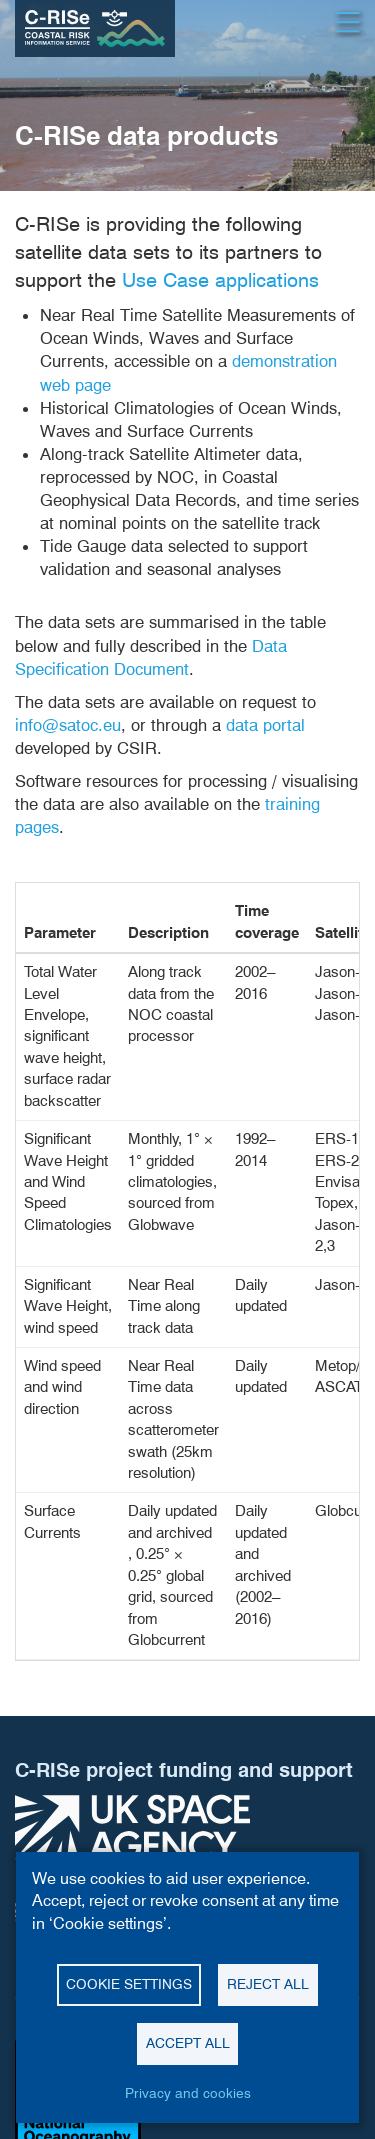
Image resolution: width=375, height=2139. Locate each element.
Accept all (188, 2043)
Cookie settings (129, 1984)
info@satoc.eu (68, 725)
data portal (265, 725)
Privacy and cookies (188, 2093)
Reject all (268, 1984)
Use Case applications (220, 280)
